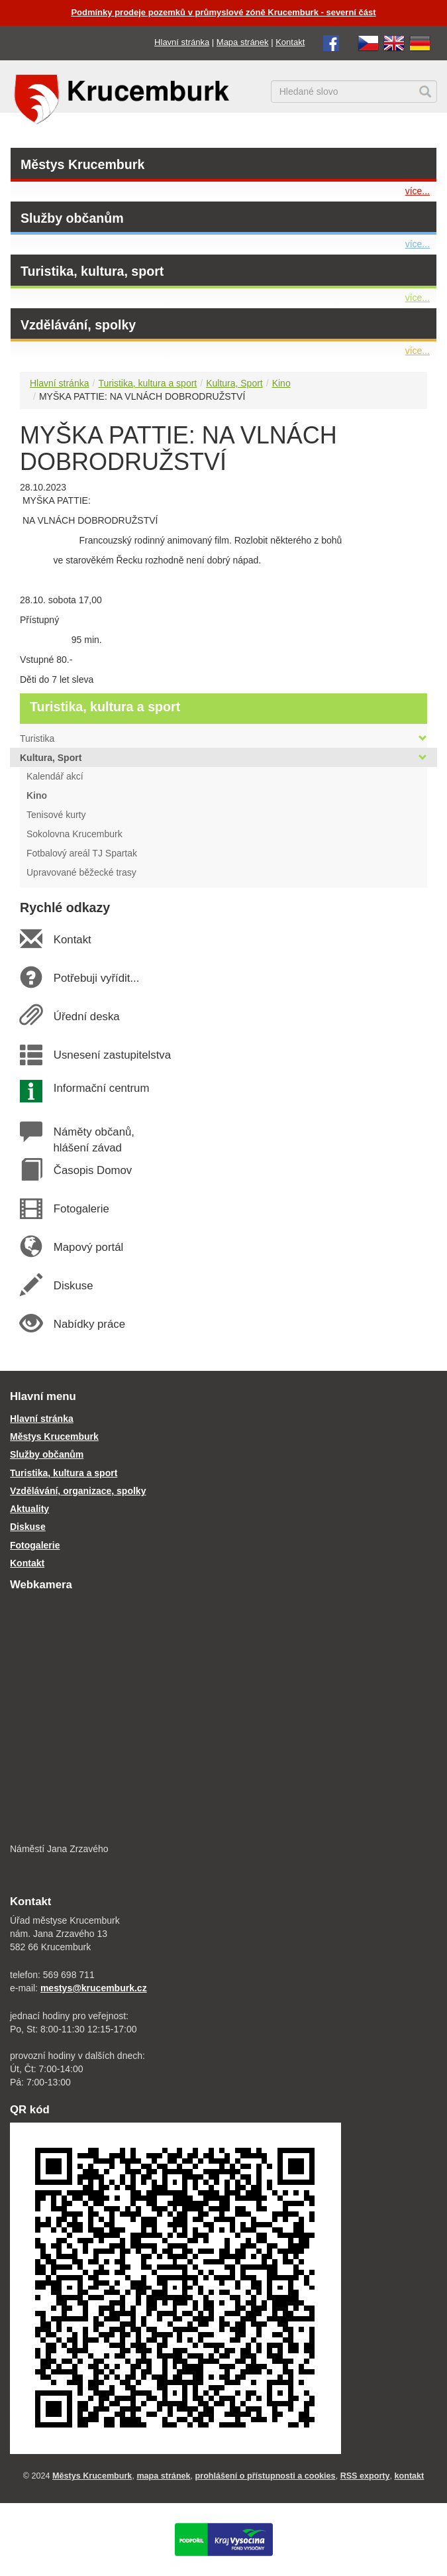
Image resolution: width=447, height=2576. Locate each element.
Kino (281, 383)
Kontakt (290, 42)
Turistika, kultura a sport (147, 383)
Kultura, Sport (234, 383)
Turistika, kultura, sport (92, 271)
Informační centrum (101, 1088)
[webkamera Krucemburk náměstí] (223, 1718)
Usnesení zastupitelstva (112, 1055)
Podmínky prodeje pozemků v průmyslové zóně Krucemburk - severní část (223, 12)
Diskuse (73, 1285)
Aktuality (29, 1508)
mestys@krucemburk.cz (93, 1988)
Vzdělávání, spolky (78, 325)
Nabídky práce (89, 1324)
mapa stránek (163, 2476)
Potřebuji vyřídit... (96, 978)
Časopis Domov (92, 1170)
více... (417, 191)
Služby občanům (72, 218)
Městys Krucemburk (82, 164)
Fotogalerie (81, 1208)
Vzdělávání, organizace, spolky (78, 1491)
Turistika (223, 738)
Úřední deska (86, 1016)
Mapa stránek (243, 42)
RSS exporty (365, 2476)
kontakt (409, 2476)
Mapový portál (88, 1247)
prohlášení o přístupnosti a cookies (265, 2476)
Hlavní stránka (181, 42)
